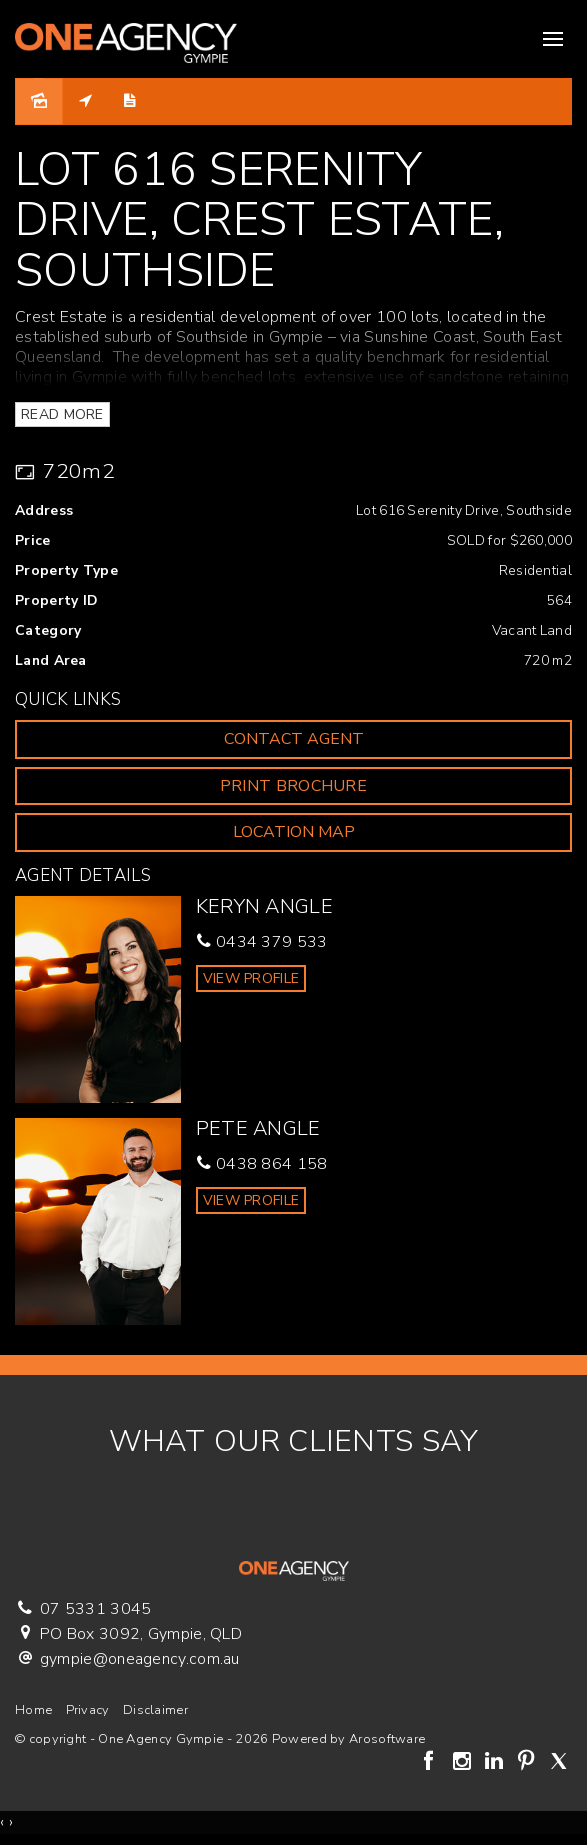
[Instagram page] (464, 1763)
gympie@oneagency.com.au (140, 1659)
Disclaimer (155, 1710)
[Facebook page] (432, 1763)
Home (33, 1710)
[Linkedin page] (496, 1763)
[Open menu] (553, 39)
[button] (293, 786)
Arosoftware (387, 1739)
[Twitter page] (558, 1763)
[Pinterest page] (529, 1763)
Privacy (88, 1710)
